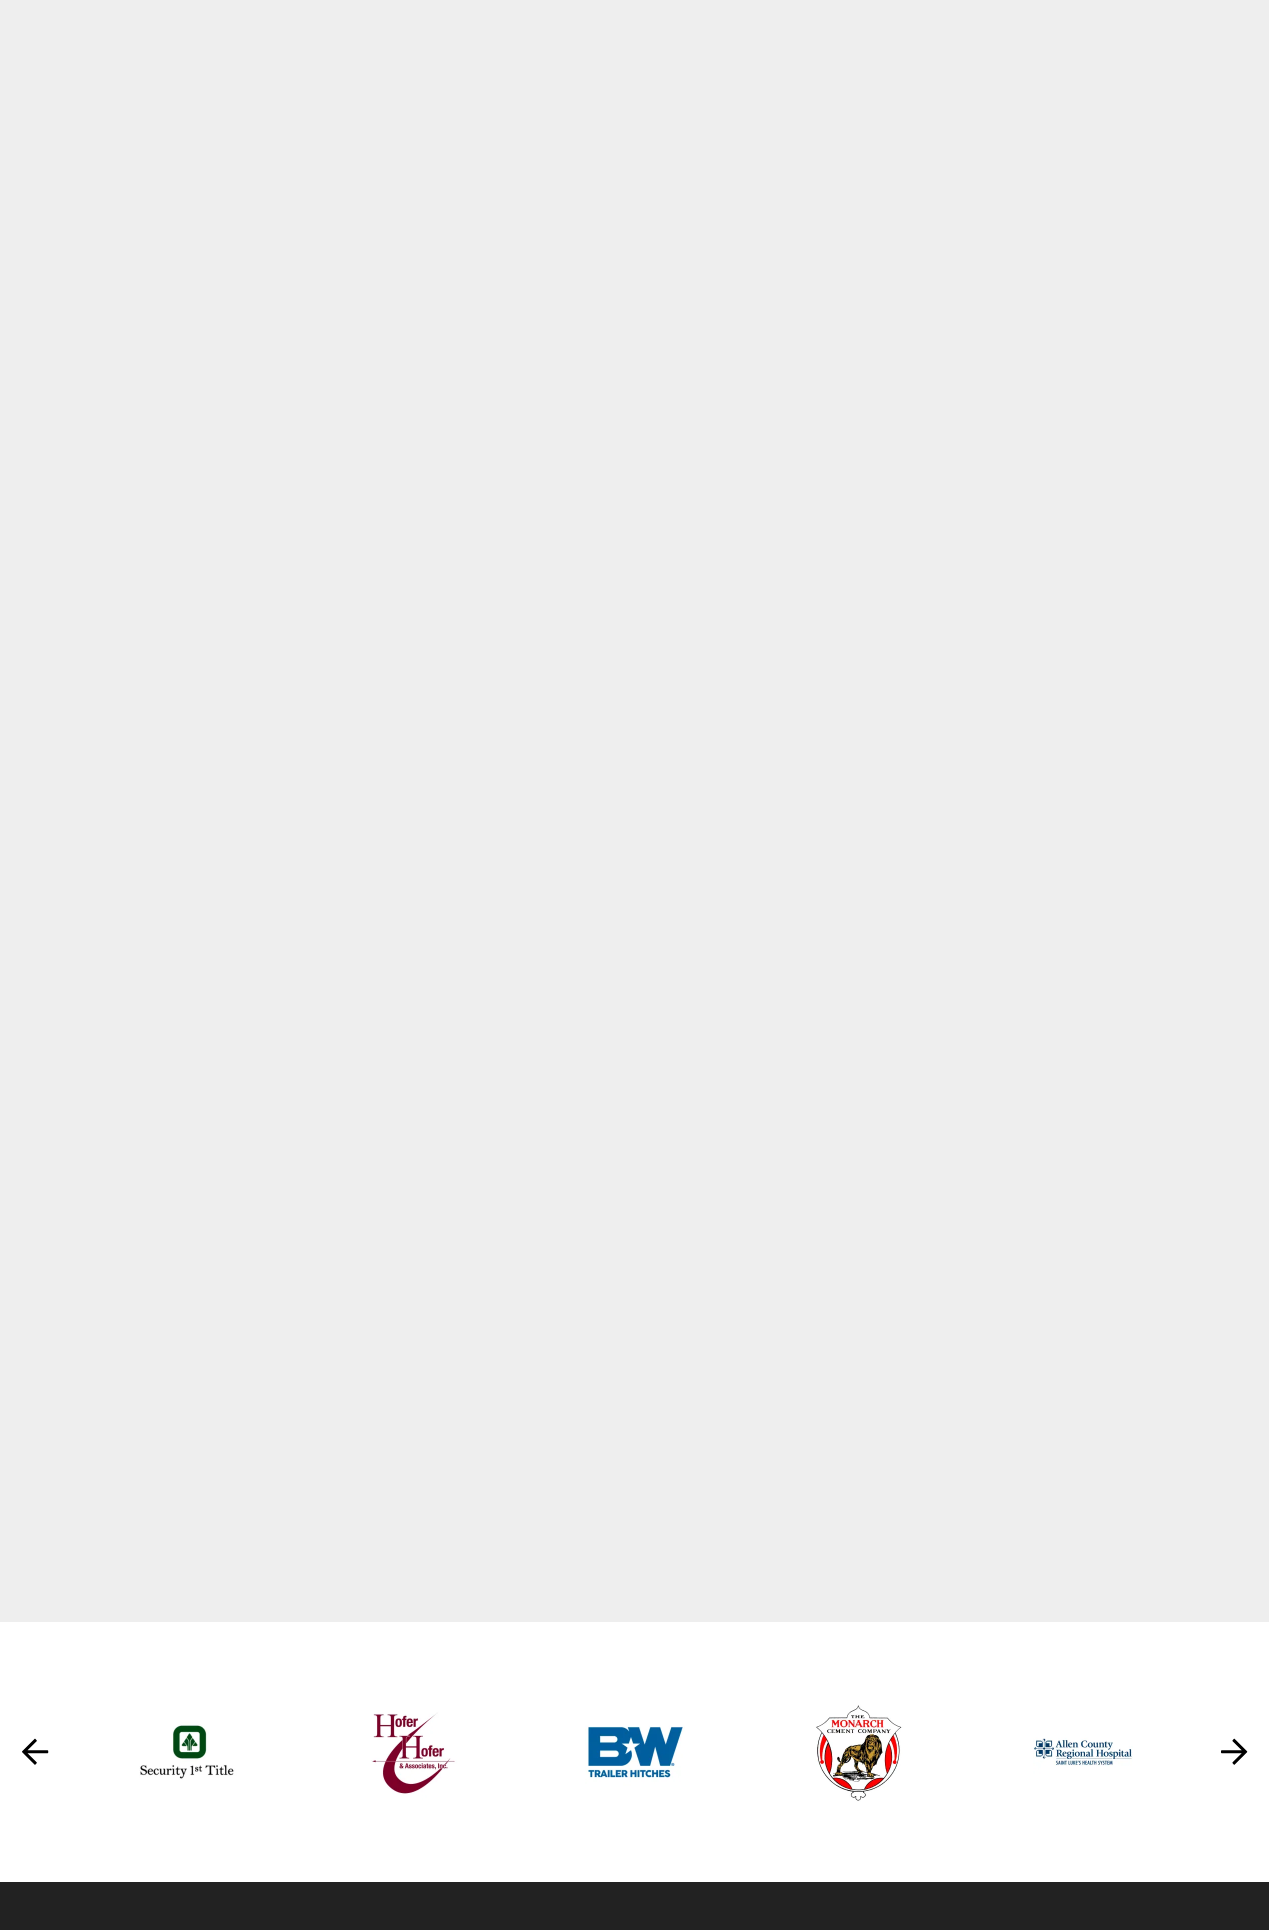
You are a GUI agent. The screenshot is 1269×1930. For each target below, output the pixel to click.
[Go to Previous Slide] (35, 1755)
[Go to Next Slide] (1234, 1755)
